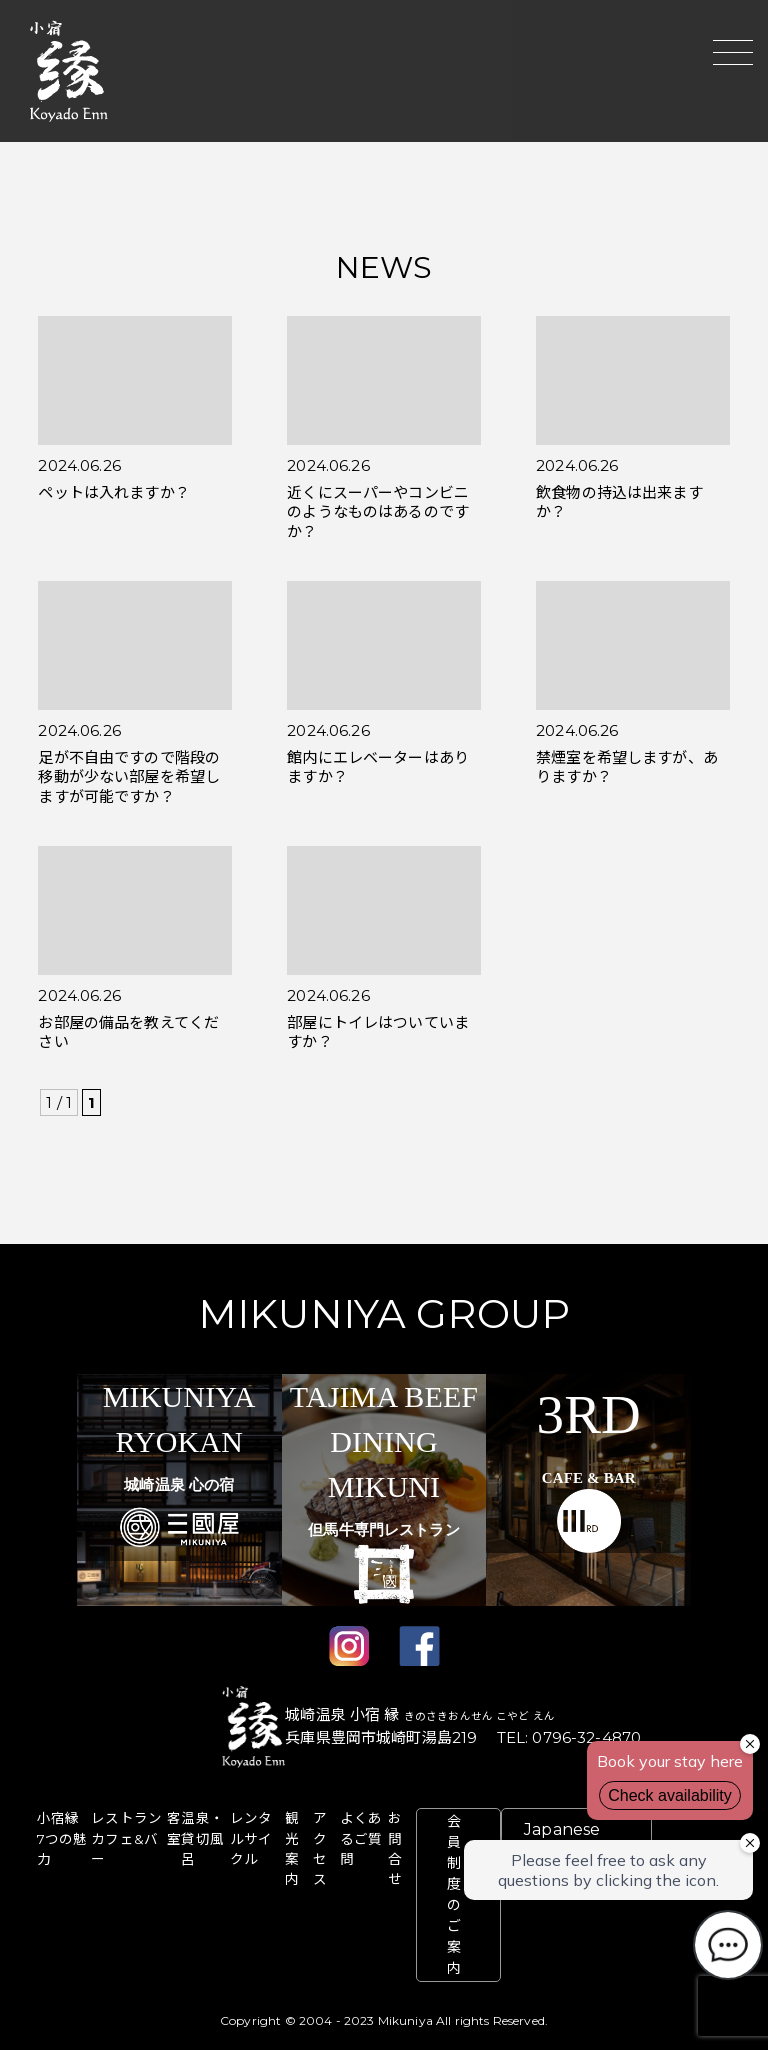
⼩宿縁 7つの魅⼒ (62, 1838)
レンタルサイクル (251, 1838)
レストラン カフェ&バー (126, 1838)
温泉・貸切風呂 (202, 1838)
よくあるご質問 (361, 1838)
